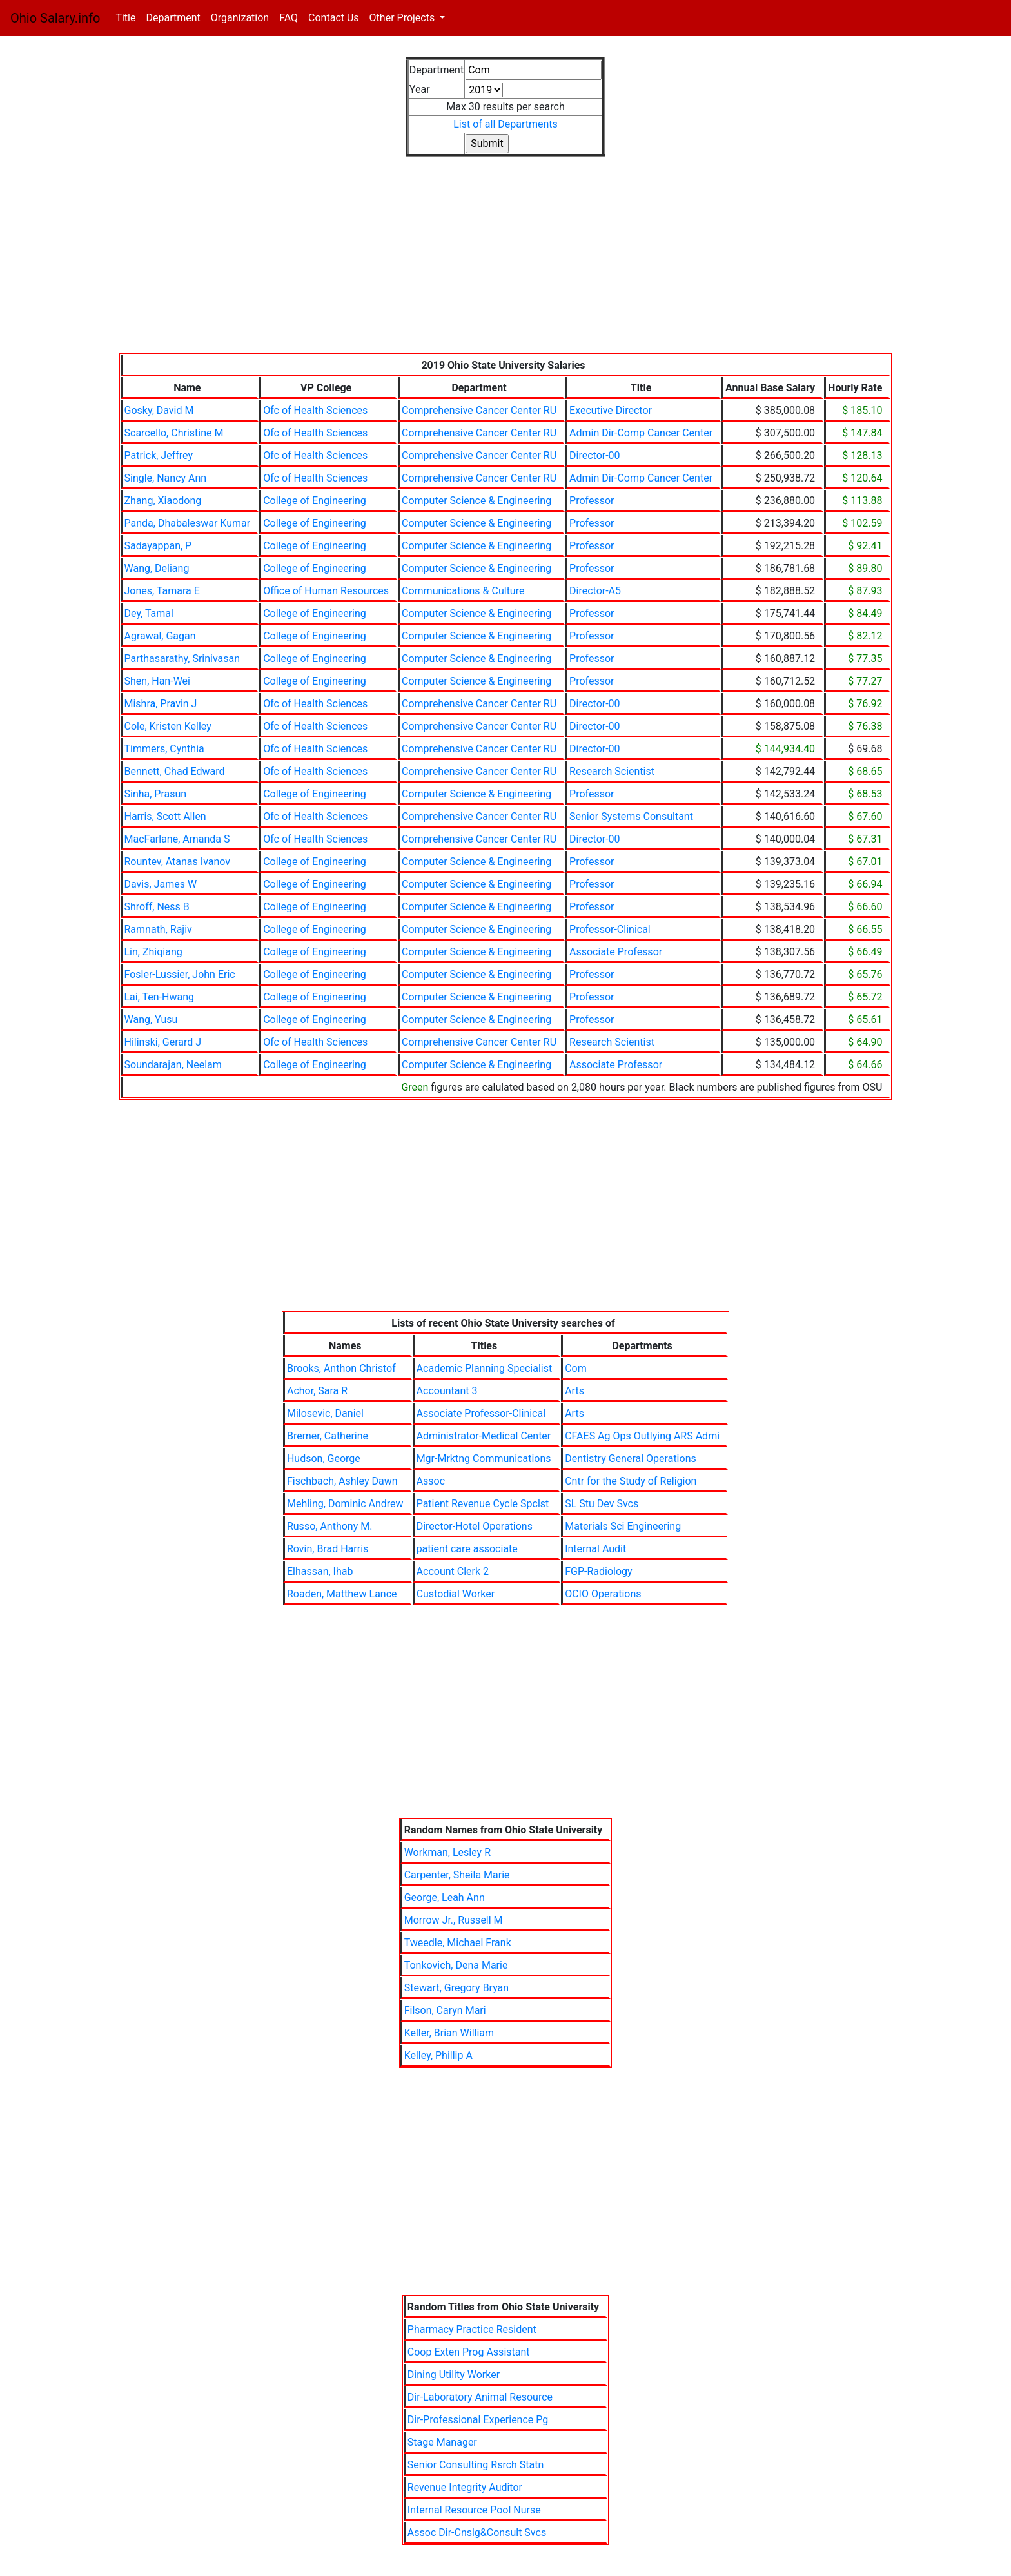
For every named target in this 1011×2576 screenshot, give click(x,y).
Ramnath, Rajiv (158, 929)
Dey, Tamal (148, 613)
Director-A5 (595, 591)
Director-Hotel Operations (475, 1526)
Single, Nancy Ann (165, 478)
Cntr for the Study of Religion (630, 1481)
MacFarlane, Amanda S (177, 839)
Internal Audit (595, 1549)
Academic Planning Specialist (485, 1368)
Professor (591, 500)
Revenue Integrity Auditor (464, 2487)
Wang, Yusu (151, 1019)
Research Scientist (611, 771)
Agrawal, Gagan (160, 636)
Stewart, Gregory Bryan (456, 1988)
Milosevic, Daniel (325, 1413)
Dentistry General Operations (630, 1458)
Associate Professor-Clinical (481, 1413)
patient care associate (467, 1549)
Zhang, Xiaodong (163, 500)
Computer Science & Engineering (476, 500)
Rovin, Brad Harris (327, 1549)
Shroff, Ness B (157, 907)
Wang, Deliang (157, 568)
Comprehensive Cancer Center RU (479, 410)
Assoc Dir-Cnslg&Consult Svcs (476, 2532)
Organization (240, 18)
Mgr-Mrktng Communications (484, 1458)
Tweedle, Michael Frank (457, 1943)
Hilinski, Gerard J (163, 1042)
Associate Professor (615, 952)
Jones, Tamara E (162, 591)
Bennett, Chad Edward (174, 771)
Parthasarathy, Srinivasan (182, 658)
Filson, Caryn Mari (445, 2010)
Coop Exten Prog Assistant (468, 2352)
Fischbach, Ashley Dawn (342, 1481)
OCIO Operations (603, 1594)
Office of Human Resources (326, 591)
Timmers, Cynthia (164, 749)
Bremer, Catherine (327, 1436)
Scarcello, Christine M (174, 433)
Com (576, 1368)
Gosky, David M (159, 410)
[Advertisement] (505, 263)
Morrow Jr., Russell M (453, 1920)
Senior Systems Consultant (631, 816)
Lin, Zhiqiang (153, 952)
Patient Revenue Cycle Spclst (483, 1504)
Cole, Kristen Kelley (167, 726)
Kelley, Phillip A (438, 2055)
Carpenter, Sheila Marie (457, 1875)
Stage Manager (442, 2442)
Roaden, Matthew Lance (342, 1594)
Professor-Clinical (610, 929)
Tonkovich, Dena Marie (456, 1965)
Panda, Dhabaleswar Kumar (187, 523)
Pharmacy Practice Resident (471, 2329)
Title (128, 17)
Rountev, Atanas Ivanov (177, 861)
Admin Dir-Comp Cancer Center (640, 433)
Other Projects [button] (403, 18)
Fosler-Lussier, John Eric (179, 974)
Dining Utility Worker (453, 2374)
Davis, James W (160, 884)
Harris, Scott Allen (165, 816)
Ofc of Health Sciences (315, 410)
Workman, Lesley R (447, 1852)
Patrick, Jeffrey (158, 455)
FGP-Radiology (598, 1571)
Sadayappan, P (158, 546)
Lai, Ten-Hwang (159, 997)
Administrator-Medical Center (484, 1436)
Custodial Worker (456, 1594)
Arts (574, 1391)
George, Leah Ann (444, 1897)
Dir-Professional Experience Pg (477, 2420)
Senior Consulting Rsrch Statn (475, 2465)
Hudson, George (323, 1458)
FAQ (288, 18)
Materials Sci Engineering (623, 1526)
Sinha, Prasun (155, 794)
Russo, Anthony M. (329, 1526)
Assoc (431, 1481)
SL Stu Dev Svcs (601, 1504)
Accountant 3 (447, 1391)
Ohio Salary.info (55, 18)
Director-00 (594, 455)
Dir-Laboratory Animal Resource (480, 2397)
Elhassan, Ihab (320, 1571)
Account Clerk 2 (453, 1571)
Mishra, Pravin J (160, 704)
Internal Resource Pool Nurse (474, 2510)
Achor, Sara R (317, 1391)
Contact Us (333, 18)
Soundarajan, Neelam (173, 1065)
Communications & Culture (463, 591)
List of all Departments (505, 124)
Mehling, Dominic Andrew (345, 1504)
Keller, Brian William (449, 2033)
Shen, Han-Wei (157, 681)
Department (173, 18)
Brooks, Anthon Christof (341, 1368)
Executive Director (610, 410)
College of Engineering (314, 500)
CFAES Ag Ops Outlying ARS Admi (642, 1436)
